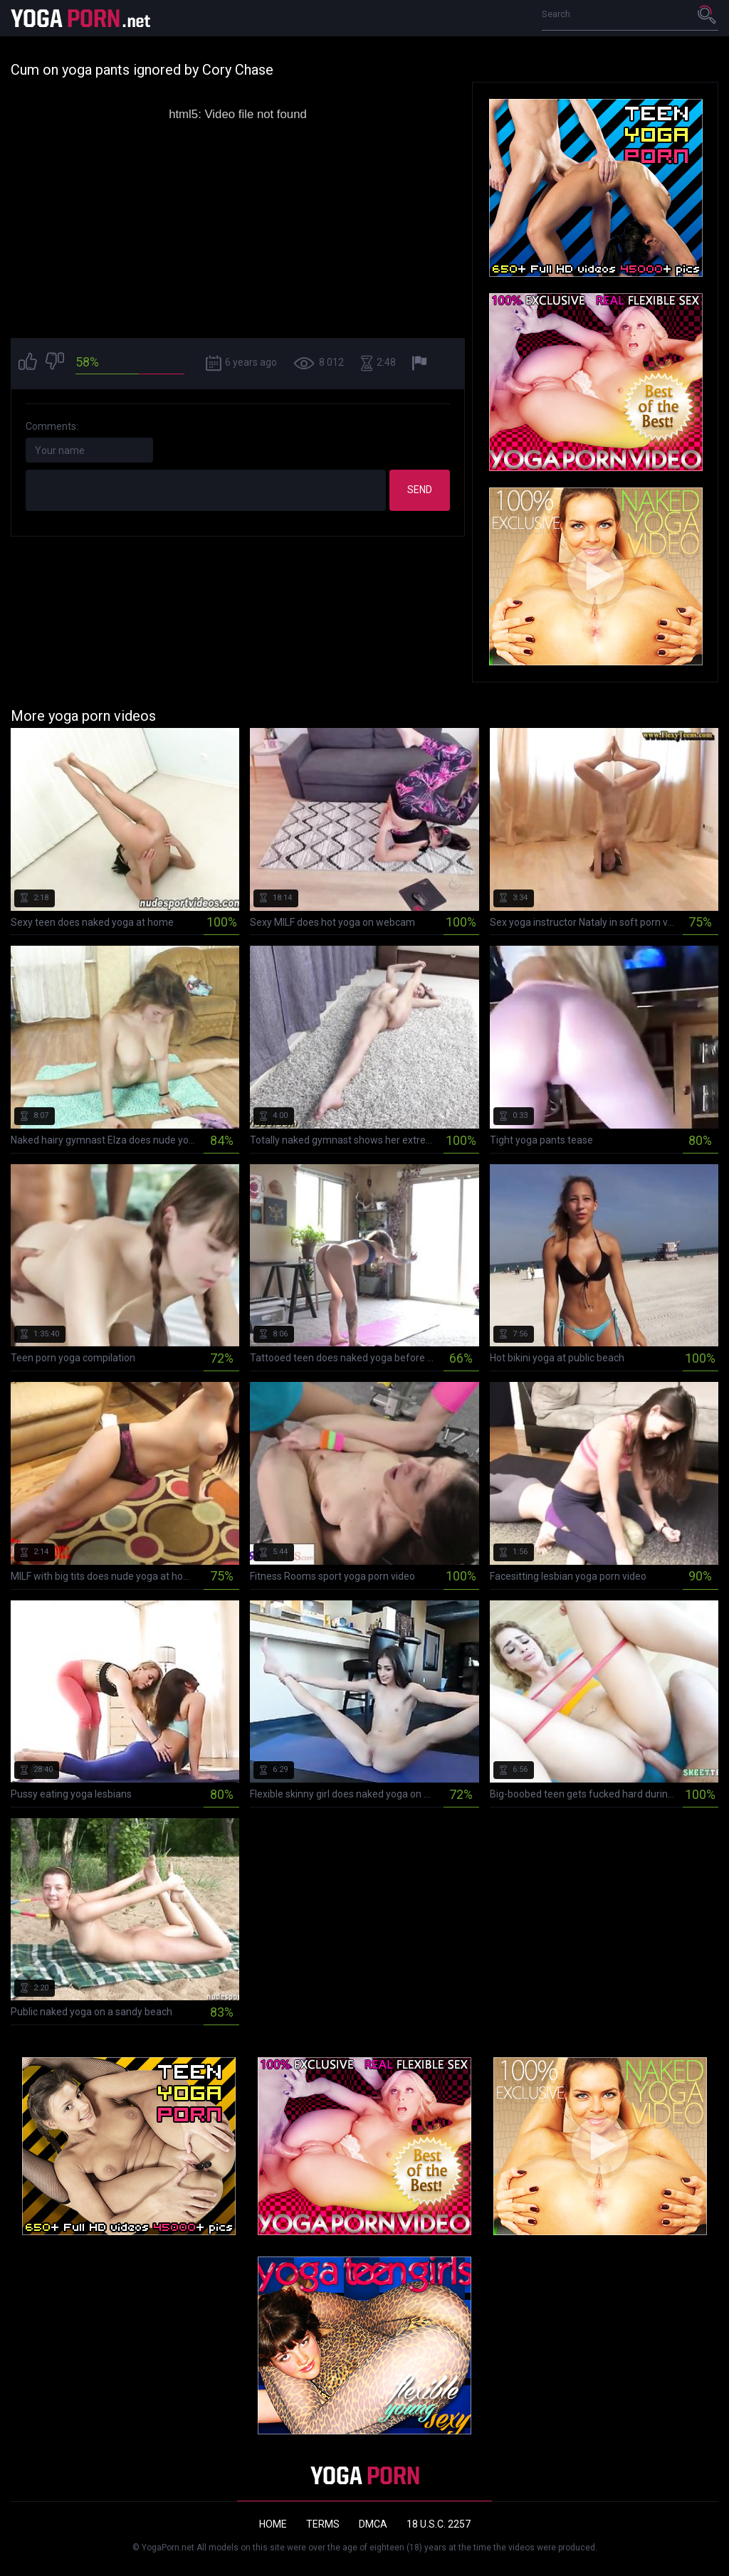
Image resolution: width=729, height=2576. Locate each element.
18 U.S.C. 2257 (439, 2524)
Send (419, 489)
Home (273, 2524)
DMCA (373, 2524)
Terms (323, 2524)
